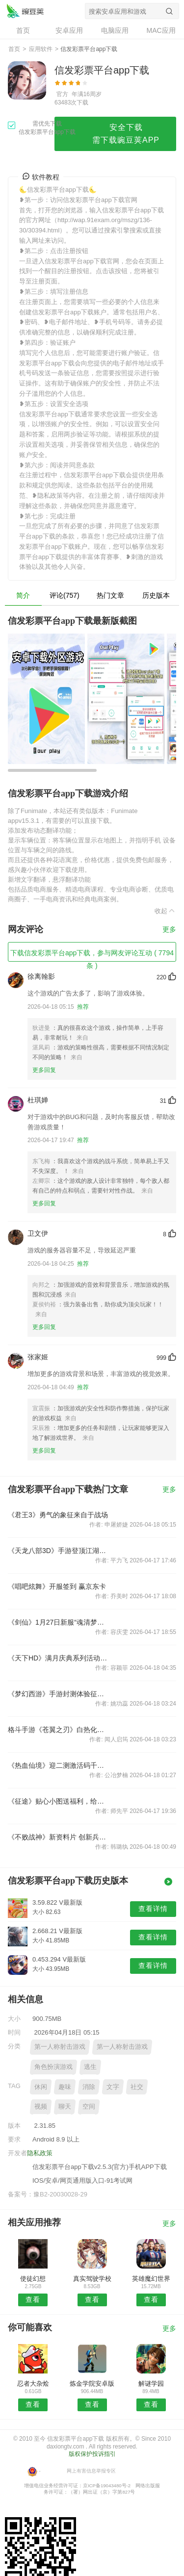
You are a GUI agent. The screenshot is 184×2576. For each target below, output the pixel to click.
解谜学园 (151, 2383)
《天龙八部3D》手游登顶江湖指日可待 (58, 1551)
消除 (88, 2087)
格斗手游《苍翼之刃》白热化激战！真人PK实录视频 (58, 1730)
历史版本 (156, 595)
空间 (88, 2106)
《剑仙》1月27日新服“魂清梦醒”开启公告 (58, 1622)
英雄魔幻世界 (151, 2278)
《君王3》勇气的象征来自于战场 (58, 1515)
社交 (137, 2087)
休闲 (40, 2087)
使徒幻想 (33, 2278)
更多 (169, 929)
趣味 (64, 2087)
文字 (112, 2087)
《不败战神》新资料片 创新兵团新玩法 (58, 1837)
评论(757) (64, 595)
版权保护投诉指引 (92, 2453)
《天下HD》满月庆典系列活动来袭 (58, 1658)
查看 (33, 2299)
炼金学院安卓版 (92, 2383)
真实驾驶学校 (92, 2278)
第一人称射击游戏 (59, 2046)
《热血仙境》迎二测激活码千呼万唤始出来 (58, 1765)
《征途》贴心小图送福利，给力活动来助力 (58, 1801)
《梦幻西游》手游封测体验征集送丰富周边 (58, 1694)
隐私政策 (40, 2153)
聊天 (64, 2106)
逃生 (90, 2066)
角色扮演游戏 (53, 2066)
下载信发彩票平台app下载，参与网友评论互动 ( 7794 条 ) (92, 955)
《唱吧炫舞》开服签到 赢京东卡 (57, 1586)
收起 (165, 910)
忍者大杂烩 (33, 2383)
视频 (40, 2106)
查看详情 (153, 1909)
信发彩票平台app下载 (25, 10)
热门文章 (110, 595)
